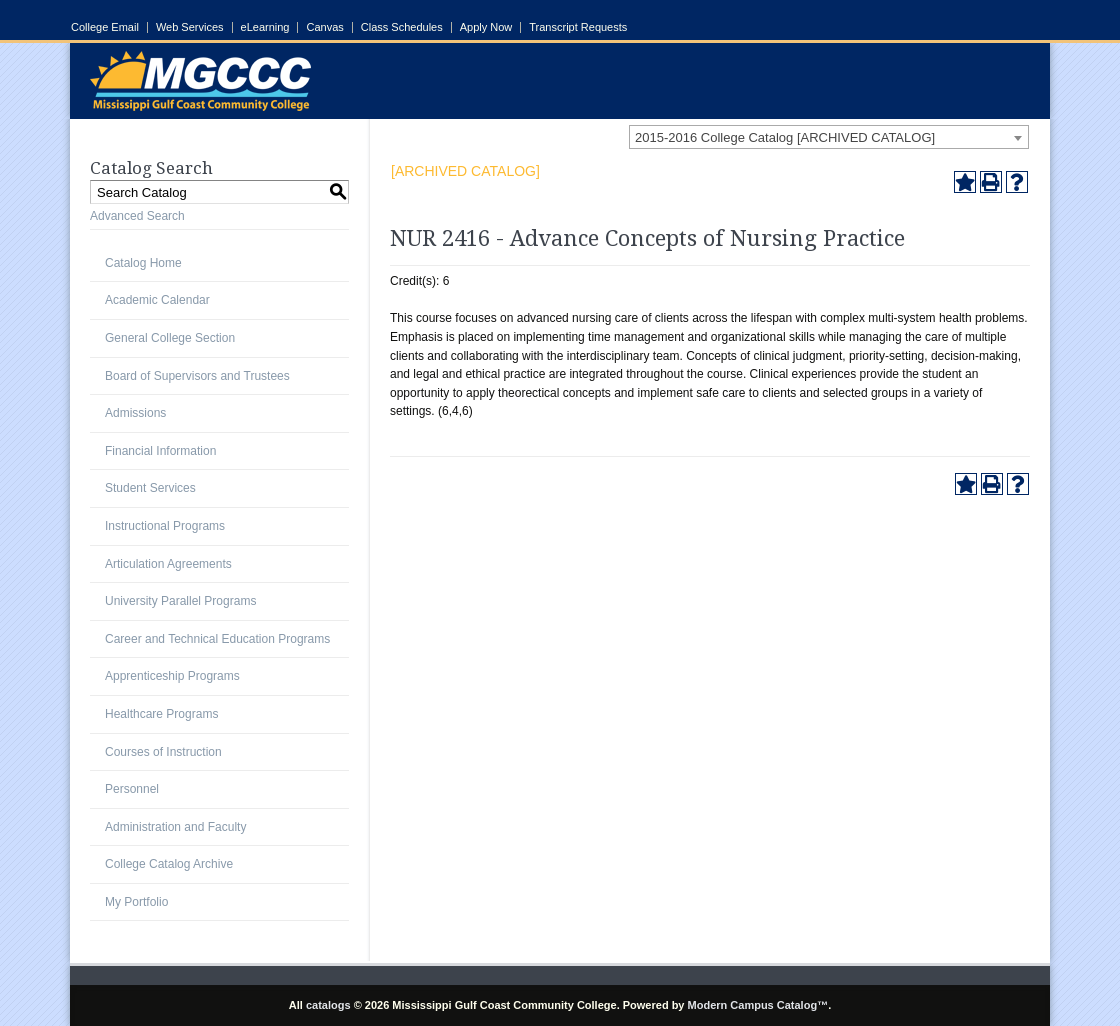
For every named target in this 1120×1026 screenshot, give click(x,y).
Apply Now (486, 27)
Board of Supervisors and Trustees (197, 376)
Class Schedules (402, 27)
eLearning (265, 27)
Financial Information (160, 451)
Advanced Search (137, 216)
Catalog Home (143, 263)
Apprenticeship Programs (172, 676)
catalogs (328, 1005)
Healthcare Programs (161, 714)
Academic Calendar (157, 300)
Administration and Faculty (175, 827)
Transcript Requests (578, 27)
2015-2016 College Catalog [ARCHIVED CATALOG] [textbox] (785, 137)
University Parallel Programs (180, 601)
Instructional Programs (165, 526)
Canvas (324, 27)
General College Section (170, 338)
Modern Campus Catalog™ (758, 1005)
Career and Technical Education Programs (217, 639)
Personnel (132, 789)
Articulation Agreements (168, 564)
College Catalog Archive (169, 864)
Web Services (190, 27)
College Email (105, 27)
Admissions (135, 413)
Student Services (150, 488)
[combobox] (829, 137)
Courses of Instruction (163, 752)
